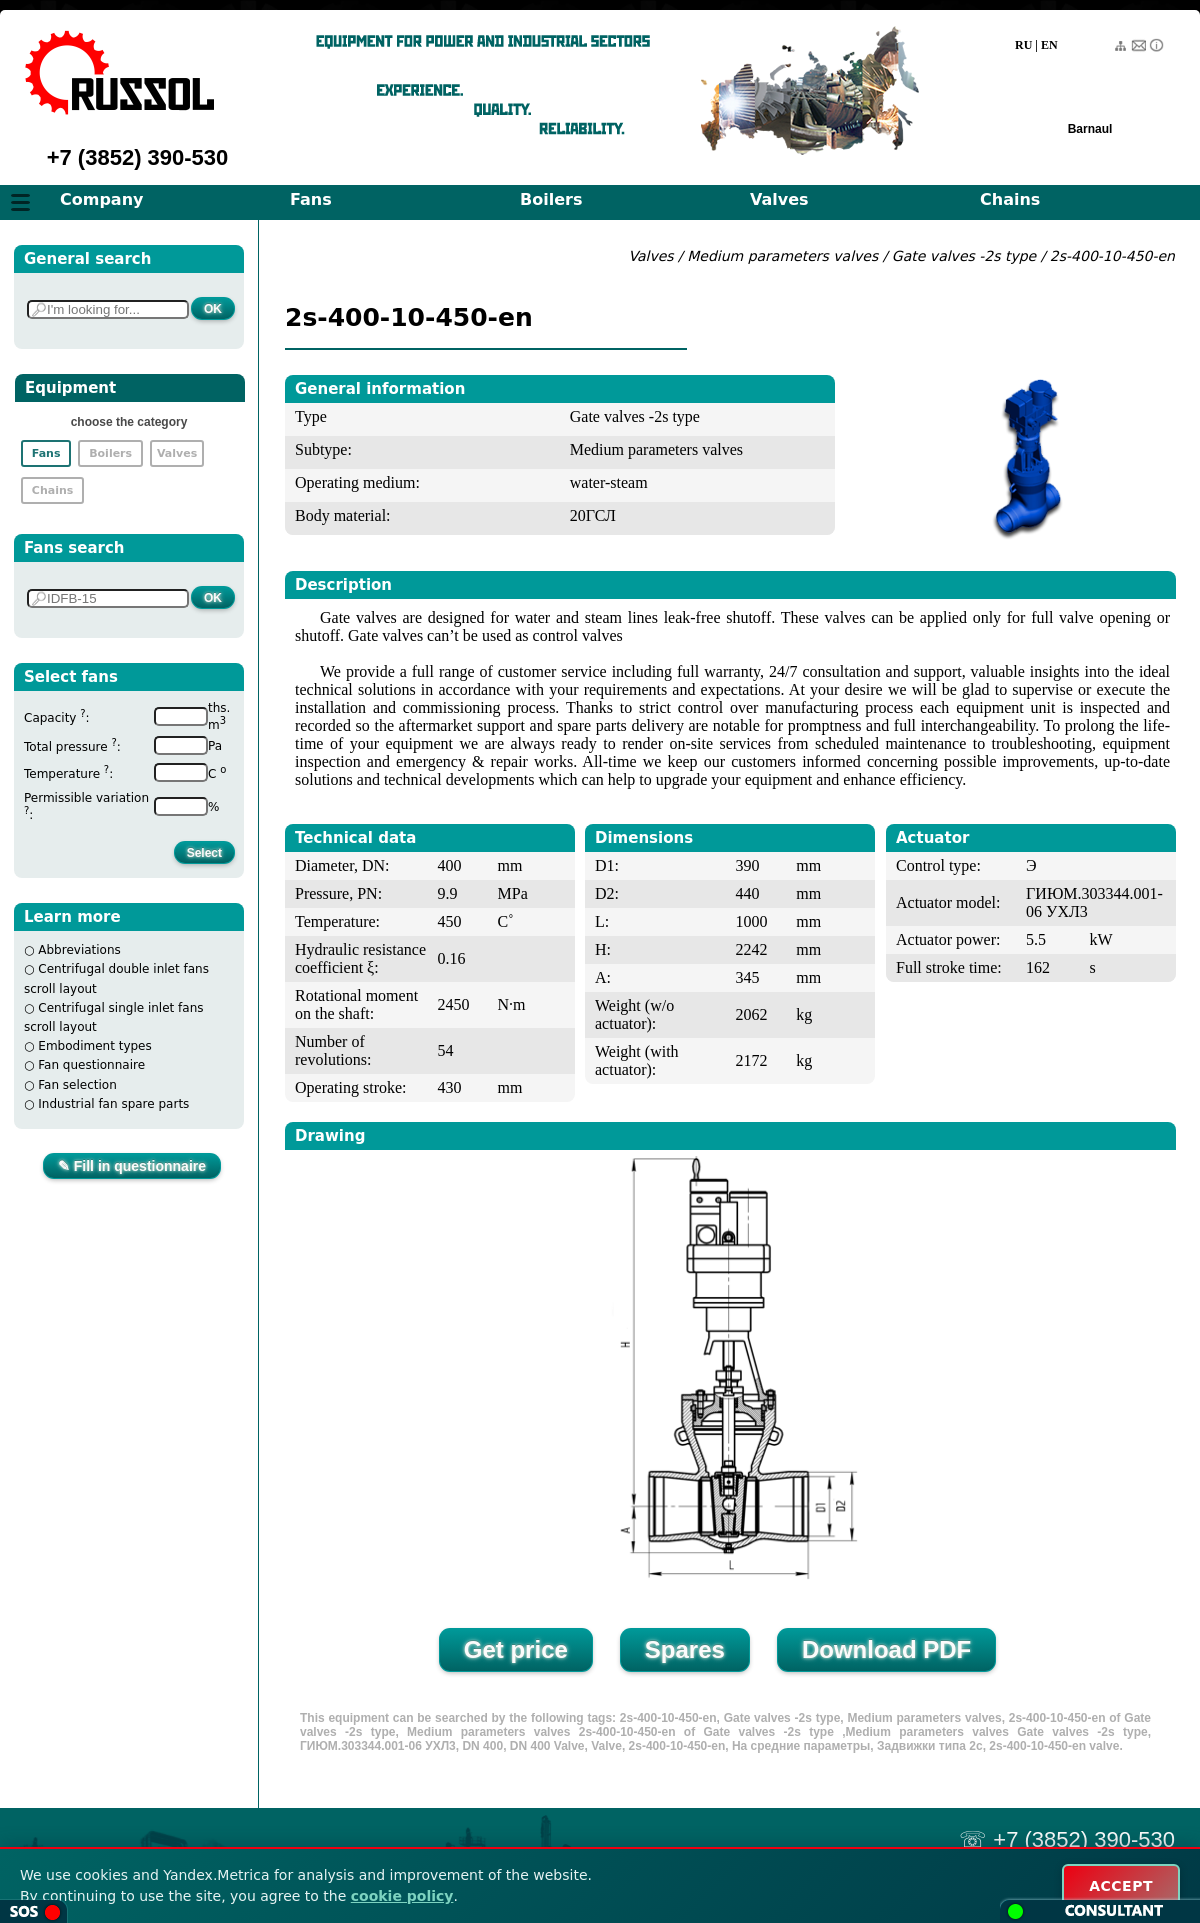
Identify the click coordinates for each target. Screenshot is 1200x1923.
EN (1049, 45)
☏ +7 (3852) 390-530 (1067, 1839)
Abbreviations (79, 950)
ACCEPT (1121, 1886)
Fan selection (77, 1085)
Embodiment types (94, 1046)
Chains (1010, 199)
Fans (311, 199)
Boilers (551, 199)
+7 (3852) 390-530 (138, 157)
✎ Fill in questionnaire (132, 1166)
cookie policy (402, 1896)
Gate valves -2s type (964, 256)
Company (101, 199)
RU (1023, 45)
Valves (779, 199)
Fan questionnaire (91, 1065)
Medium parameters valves (784, 256)
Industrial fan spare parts (113, 1104)
